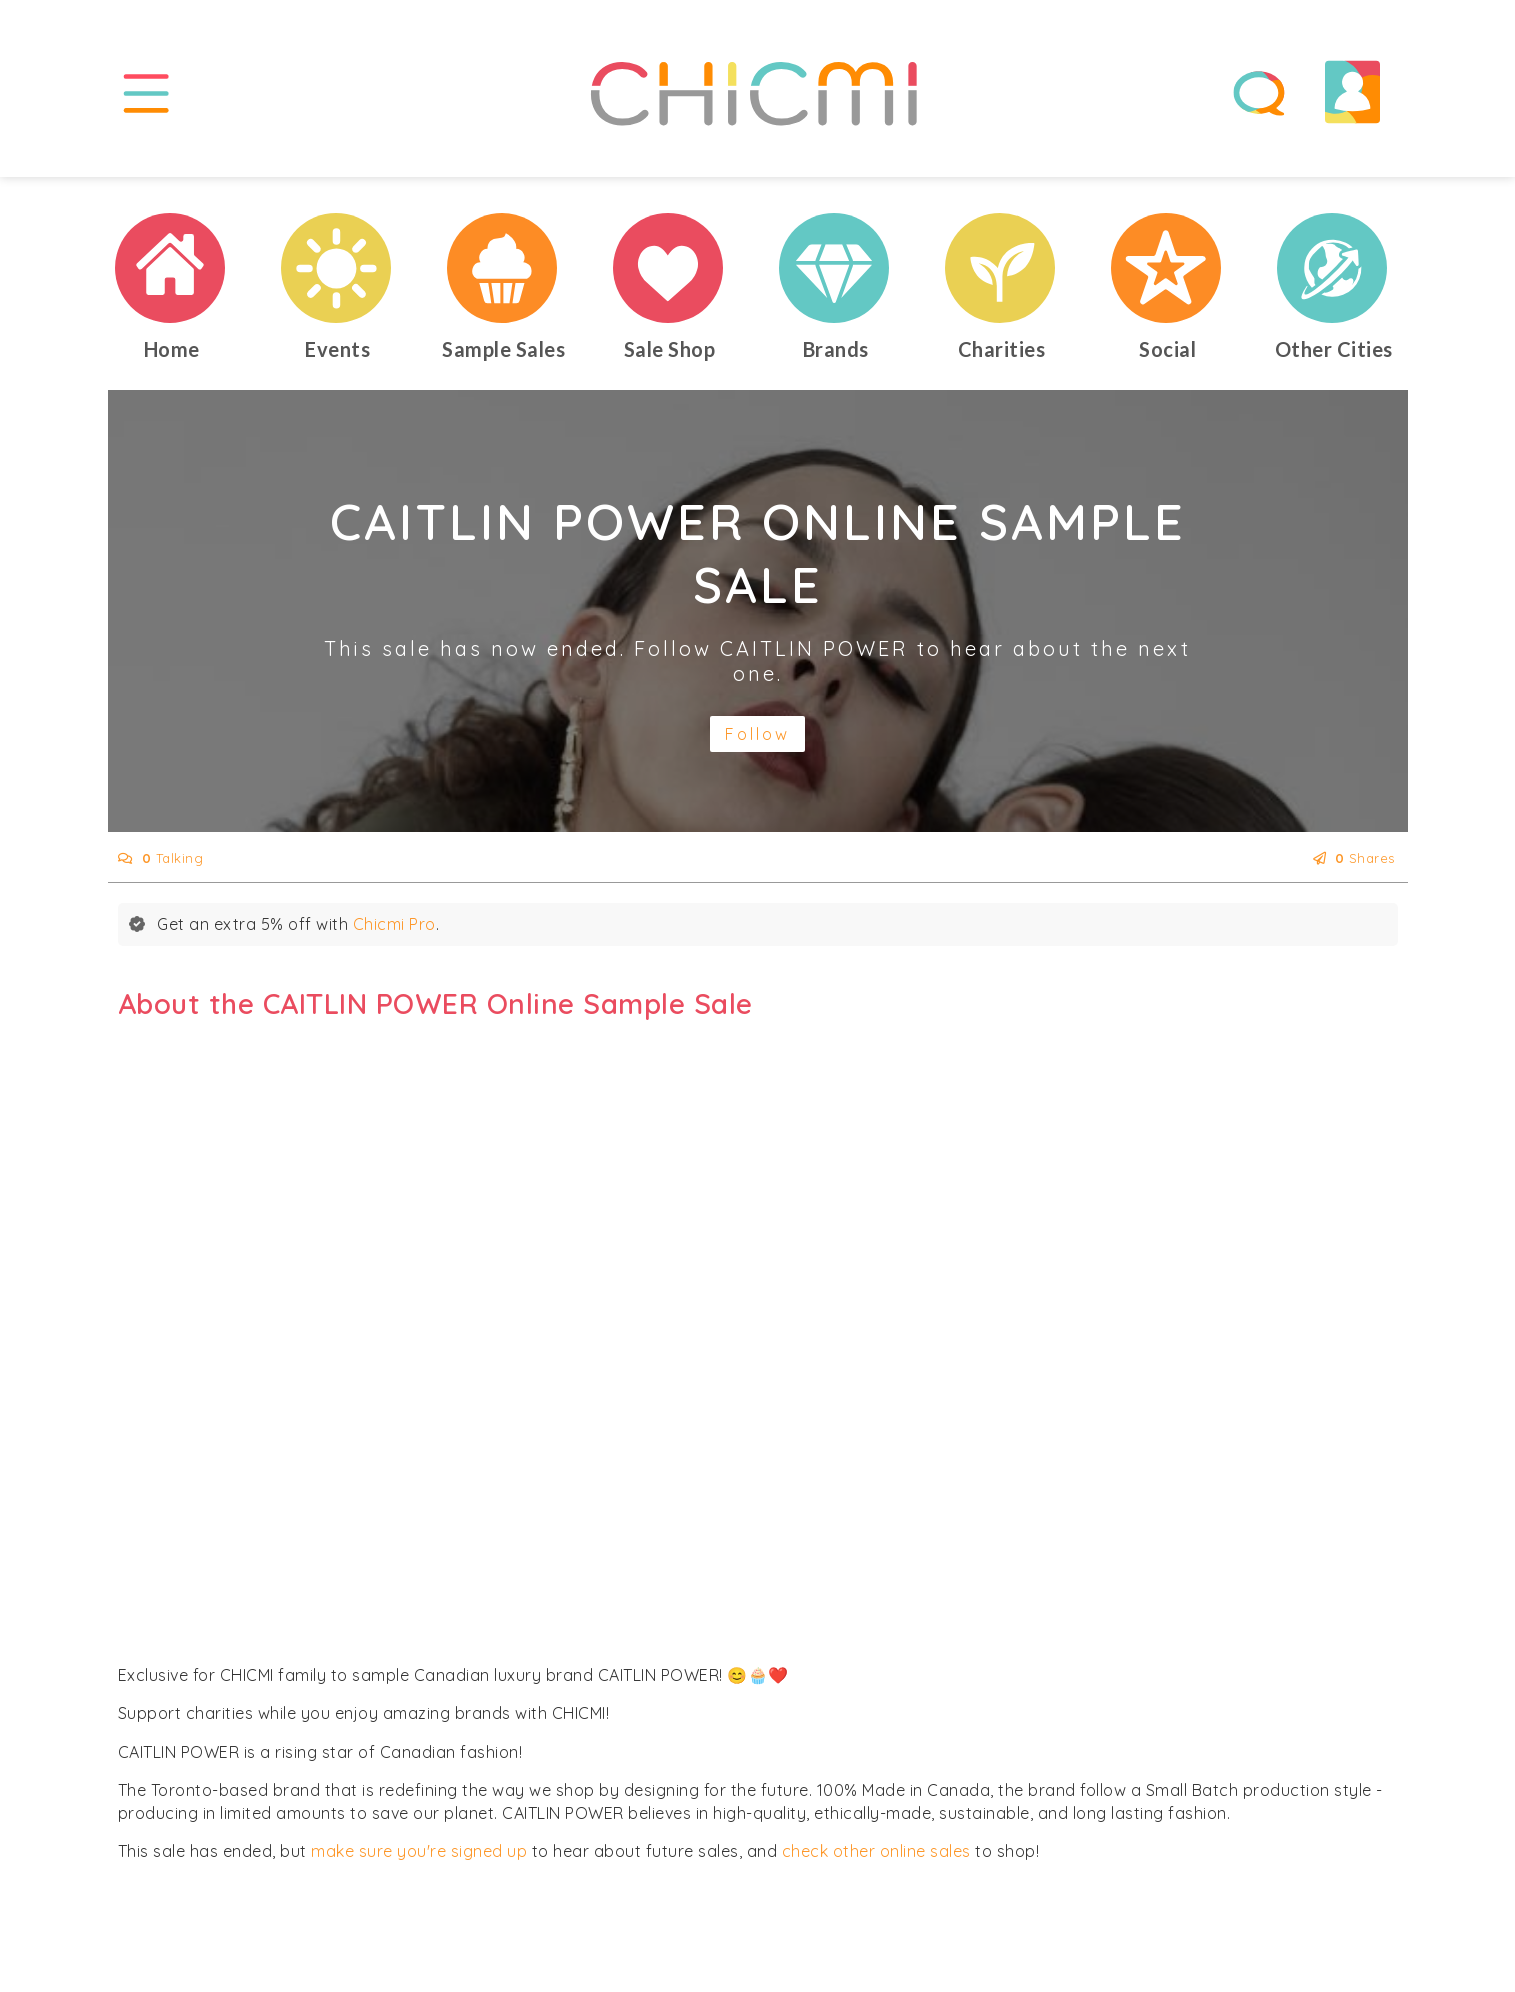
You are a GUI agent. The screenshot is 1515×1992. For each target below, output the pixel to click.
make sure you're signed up (419, 1851)
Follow (757, 734)
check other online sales (876, 1851)
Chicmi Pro (394, 924)
